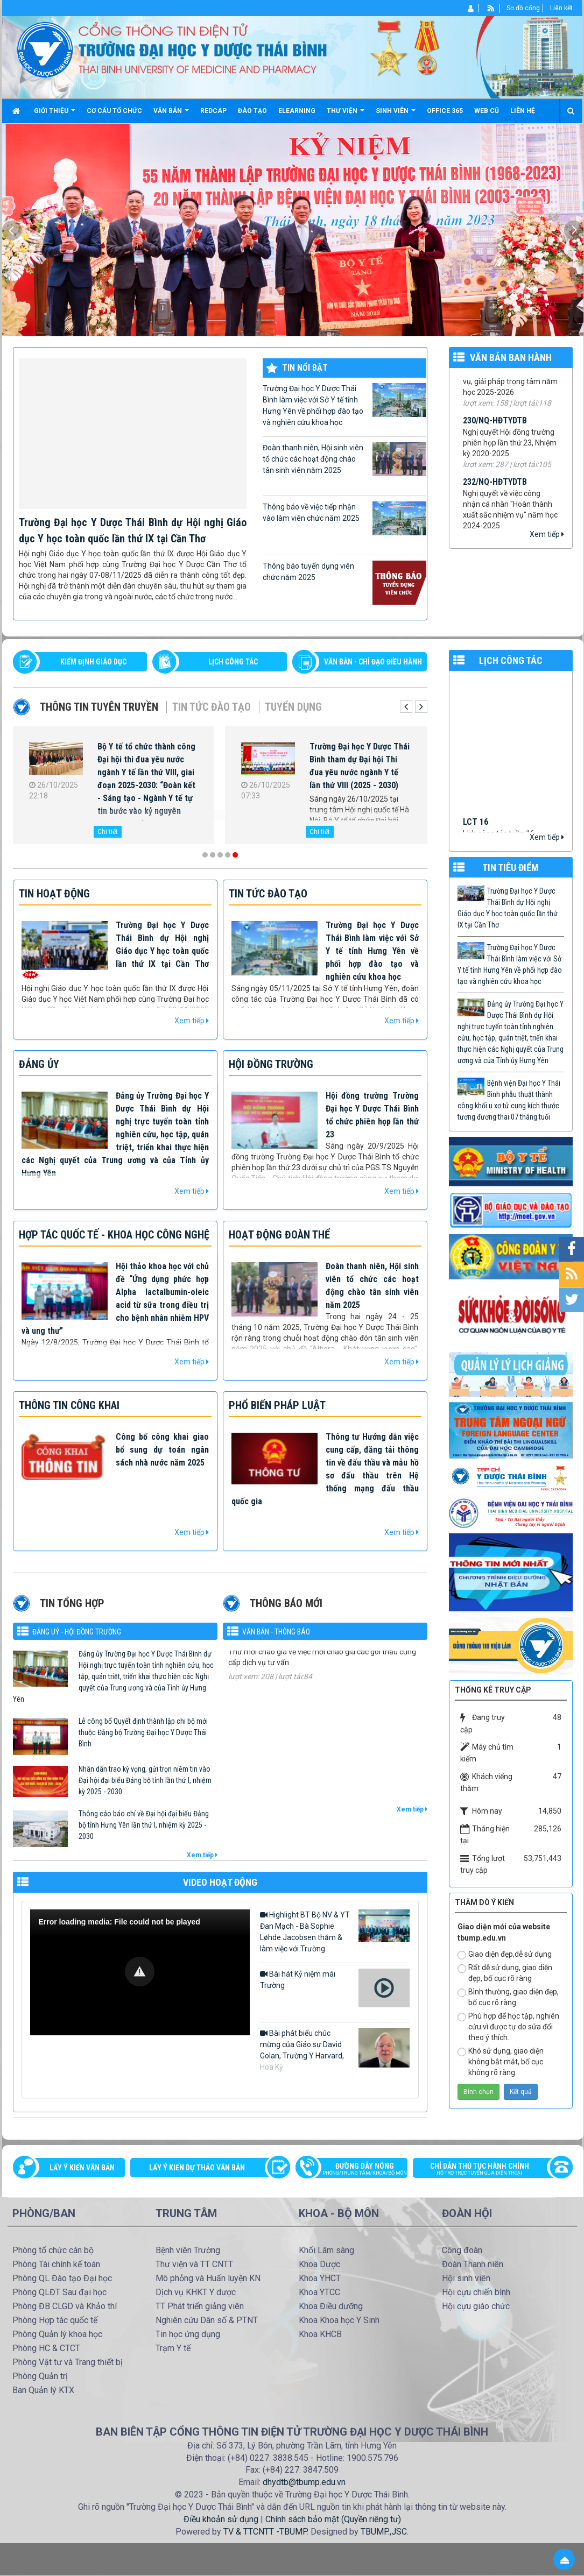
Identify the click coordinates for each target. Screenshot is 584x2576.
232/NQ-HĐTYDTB (495, 489)
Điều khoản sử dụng (221, 2519)
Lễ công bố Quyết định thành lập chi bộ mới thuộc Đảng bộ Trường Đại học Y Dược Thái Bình (143, 1732)
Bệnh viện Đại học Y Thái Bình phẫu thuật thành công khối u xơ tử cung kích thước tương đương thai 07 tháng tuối (509, 1100)
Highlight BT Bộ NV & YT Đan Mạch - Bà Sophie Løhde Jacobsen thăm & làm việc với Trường (335, 1931)
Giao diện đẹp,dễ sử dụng (505, 1954)
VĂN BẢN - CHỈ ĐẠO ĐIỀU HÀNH (373, 661)
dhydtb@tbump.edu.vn (304, 2482)
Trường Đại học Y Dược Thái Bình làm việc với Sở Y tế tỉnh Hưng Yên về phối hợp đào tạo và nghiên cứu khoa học (344, 405)
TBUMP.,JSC (384, 2532)
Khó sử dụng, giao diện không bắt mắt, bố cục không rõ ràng (501, 2062)
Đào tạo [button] (252, 111)
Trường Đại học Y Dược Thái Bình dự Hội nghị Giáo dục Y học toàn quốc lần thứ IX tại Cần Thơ (508, 908)
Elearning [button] (296, 111)
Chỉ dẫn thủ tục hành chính (487, 2170)
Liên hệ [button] (522, 111)
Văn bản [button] (171, 115)
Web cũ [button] (486, 111)
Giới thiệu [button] (54, 115)
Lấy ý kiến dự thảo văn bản (197, 2167)
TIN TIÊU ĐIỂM (510, 867)
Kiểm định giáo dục (93, 661)
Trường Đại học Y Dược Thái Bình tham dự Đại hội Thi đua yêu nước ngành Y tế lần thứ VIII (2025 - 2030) (359, 765)
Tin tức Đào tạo (211, 707)
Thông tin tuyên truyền (99, 707)
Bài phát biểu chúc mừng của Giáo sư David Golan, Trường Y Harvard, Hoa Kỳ (335, 2049)
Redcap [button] (213, 111)
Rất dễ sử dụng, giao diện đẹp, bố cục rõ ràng (505, 1973)
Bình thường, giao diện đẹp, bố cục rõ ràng (508, 1997)
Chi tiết (107, 832)
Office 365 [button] (445, 111)
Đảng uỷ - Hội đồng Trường (76, 1631)
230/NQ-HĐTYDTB (495, 427)
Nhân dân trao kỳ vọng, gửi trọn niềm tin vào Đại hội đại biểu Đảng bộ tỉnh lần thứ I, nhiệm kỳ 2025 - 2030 (145, 1780)
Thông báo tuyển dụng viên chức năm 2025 (344, 583)
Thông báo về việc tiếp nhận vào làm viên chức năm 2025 (344, 518)
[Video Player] (140, 1972)
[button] (139, 1971)
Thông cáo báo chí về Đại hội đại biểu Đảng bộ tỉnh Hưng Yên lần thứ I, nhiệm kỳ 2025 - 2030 (144, 1825)
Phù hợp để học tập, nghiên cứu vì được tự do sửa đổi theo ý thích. (508, 2027)
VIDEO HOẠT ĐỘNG (220, 1882)
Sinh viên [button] (396, 115)
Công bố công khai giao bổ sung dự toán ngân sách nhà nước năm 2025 (162, 1450)
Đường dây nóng (357, 2170)
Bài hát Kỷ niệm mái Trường (335, 1988)
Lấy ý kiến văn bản (82, 2167)
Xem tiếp (547, 534)
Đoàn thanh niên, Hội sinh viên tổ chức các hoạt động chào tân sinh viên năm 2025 (344, 459)
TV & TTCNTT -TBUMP (265, 2532)
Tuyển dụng (293, 707)
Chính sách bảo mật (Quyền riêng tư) (333, 2519)
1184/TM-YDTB (255, 1651)
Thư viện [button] (345, 115)
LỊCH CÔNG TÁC (233, 661)
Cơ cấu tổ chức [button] (114, 111)
